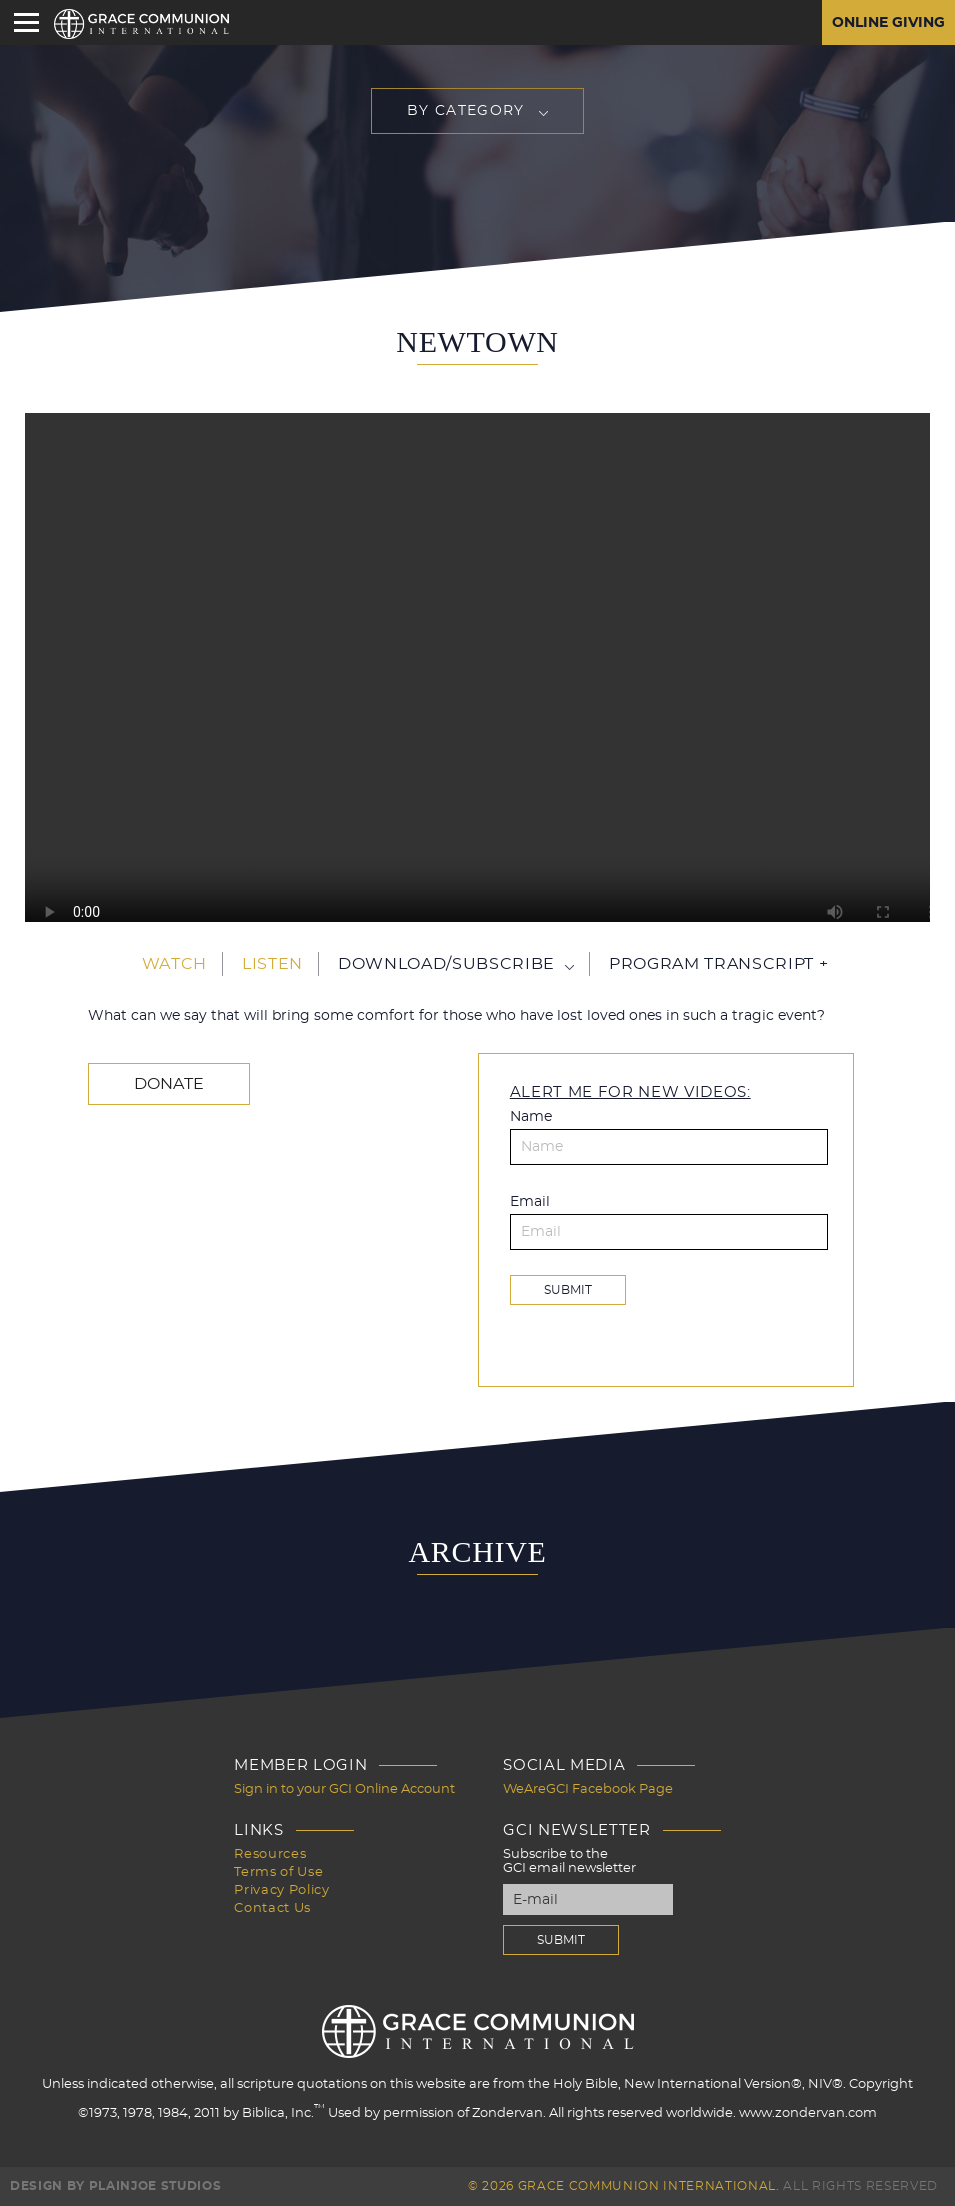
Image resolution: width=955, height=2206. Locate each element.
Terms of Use (278, 1872)
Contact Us (272, 1908)
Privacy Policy (281, 1890)
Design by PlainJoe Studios (115, 2186)
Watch (174, 964)
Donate (169, 1084)
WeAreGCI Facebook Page (588, 1789)
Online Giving (888, 23)
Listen (272, 964)
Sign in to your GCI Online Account (344, 1789)
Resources (270, 1854)
